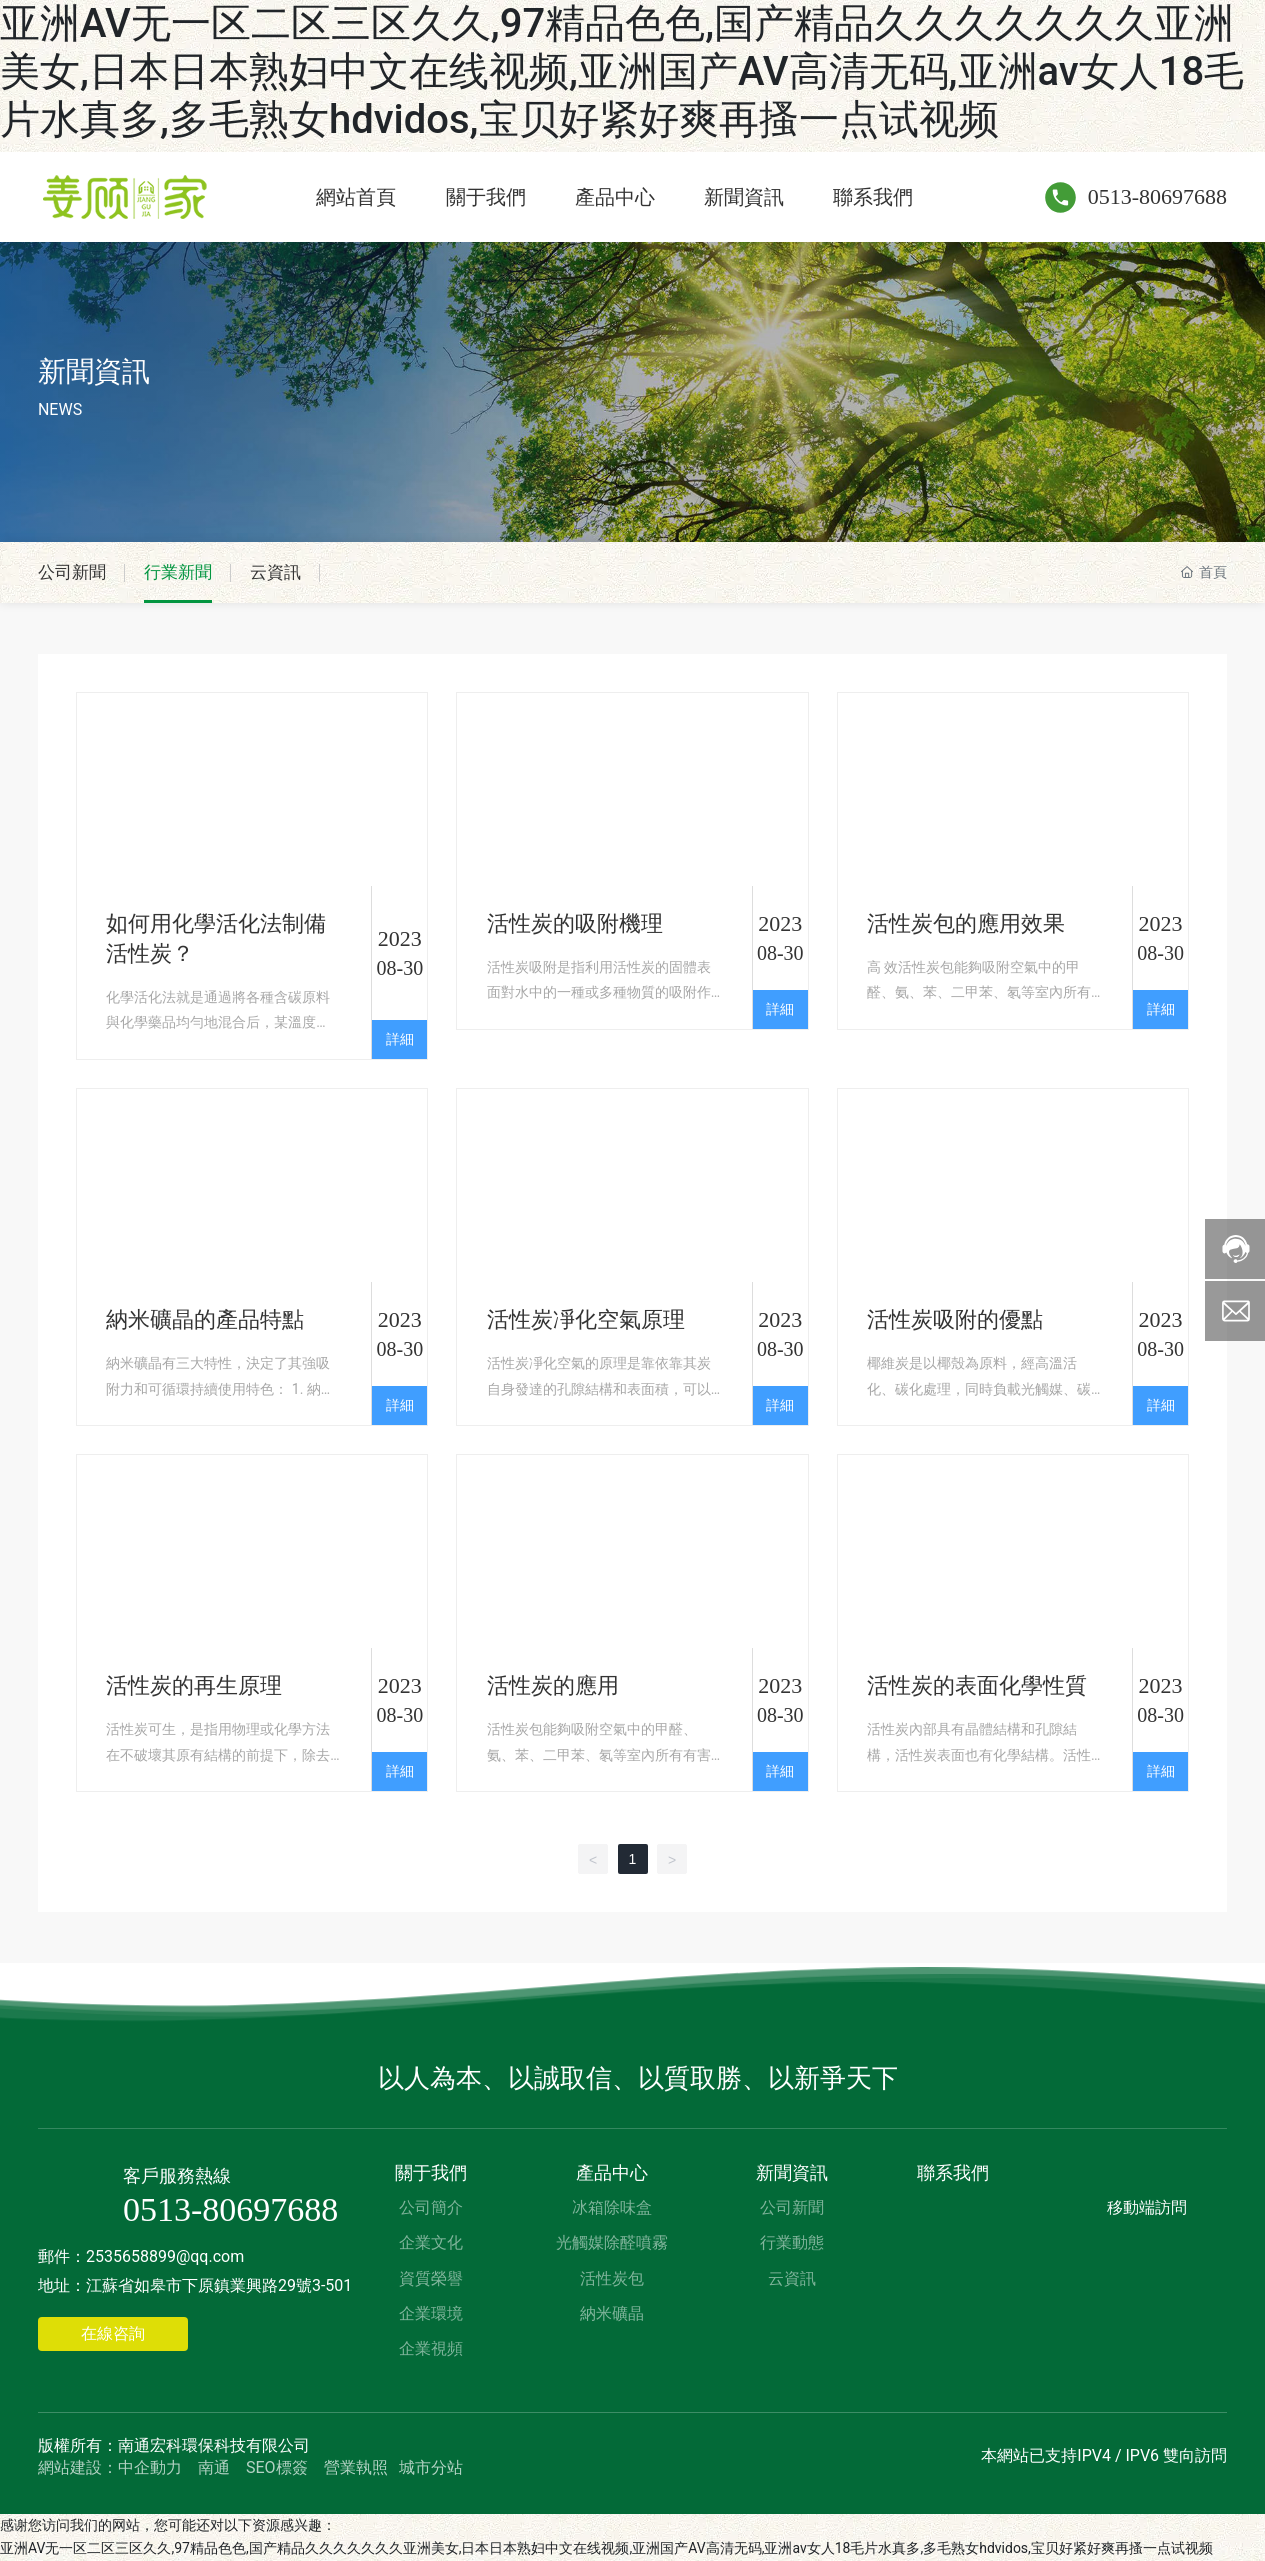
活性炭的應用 (553, 1686)
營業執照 (356, 2467)
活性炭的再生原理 (194, 1686)
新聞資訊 (94, 371)
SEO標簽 (277, 2467)
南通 (214, 2467)
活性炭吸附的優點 (955, 1320)
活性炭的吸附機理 (575, 924)
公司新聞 (74, 572)
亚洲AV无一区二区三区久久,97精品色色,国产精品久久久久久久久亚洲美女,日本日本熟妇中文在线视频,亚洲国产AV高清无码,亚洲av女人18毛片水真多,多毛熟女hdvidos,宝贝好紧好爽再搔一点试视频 (622, 71)
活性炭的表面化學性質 (977, 1686)
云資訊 (285, 572)
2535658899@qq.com (165, 2257)
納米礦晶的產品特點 (205, 1320)
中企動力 (150, 2467)
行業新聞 (184, 572)
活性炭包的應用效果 (966, 924)
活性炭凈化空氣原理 (586, 1320)
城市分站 (431, 2467)
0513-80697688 (1157, 196)
